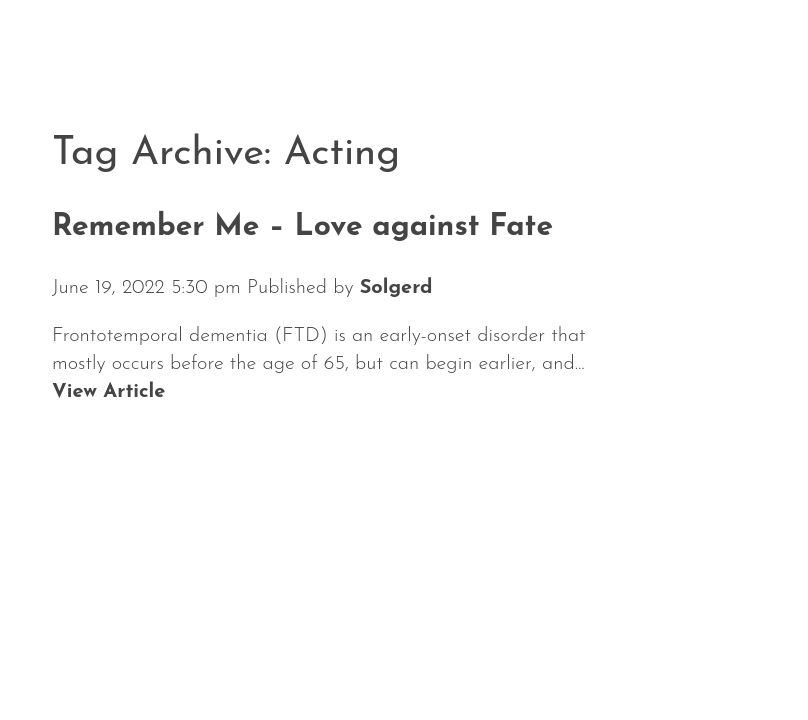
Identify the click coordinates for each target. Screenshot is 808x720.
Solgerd (396, 288)
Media (583, 658)
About (324, 658)
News (85, 658)
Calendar (202, 658)
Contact (697, 658)
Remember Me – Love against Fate (302, 227)
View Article (108, 392)
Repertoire (453, 658)
